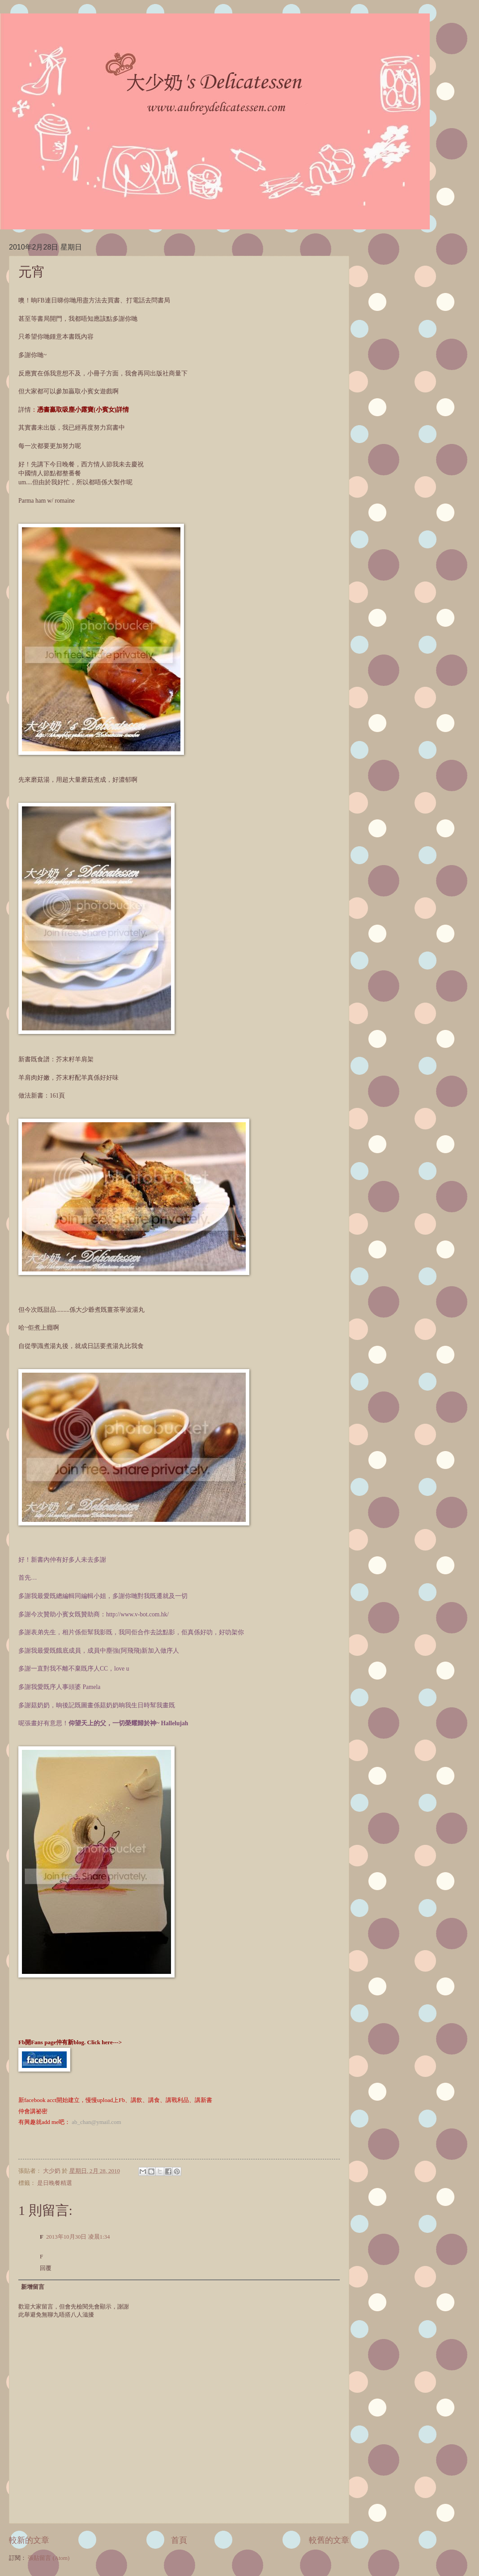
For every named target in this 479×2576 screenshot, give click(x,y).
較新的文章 (29, 2540)
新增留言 (32, 2287)
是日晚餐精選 (54, 2183)
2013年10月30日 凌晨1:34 (78, 2237)
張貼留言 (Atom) (48, 2558)
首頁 (179, 2540)
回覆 (45, 2268)
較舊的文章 (329, 2540)
